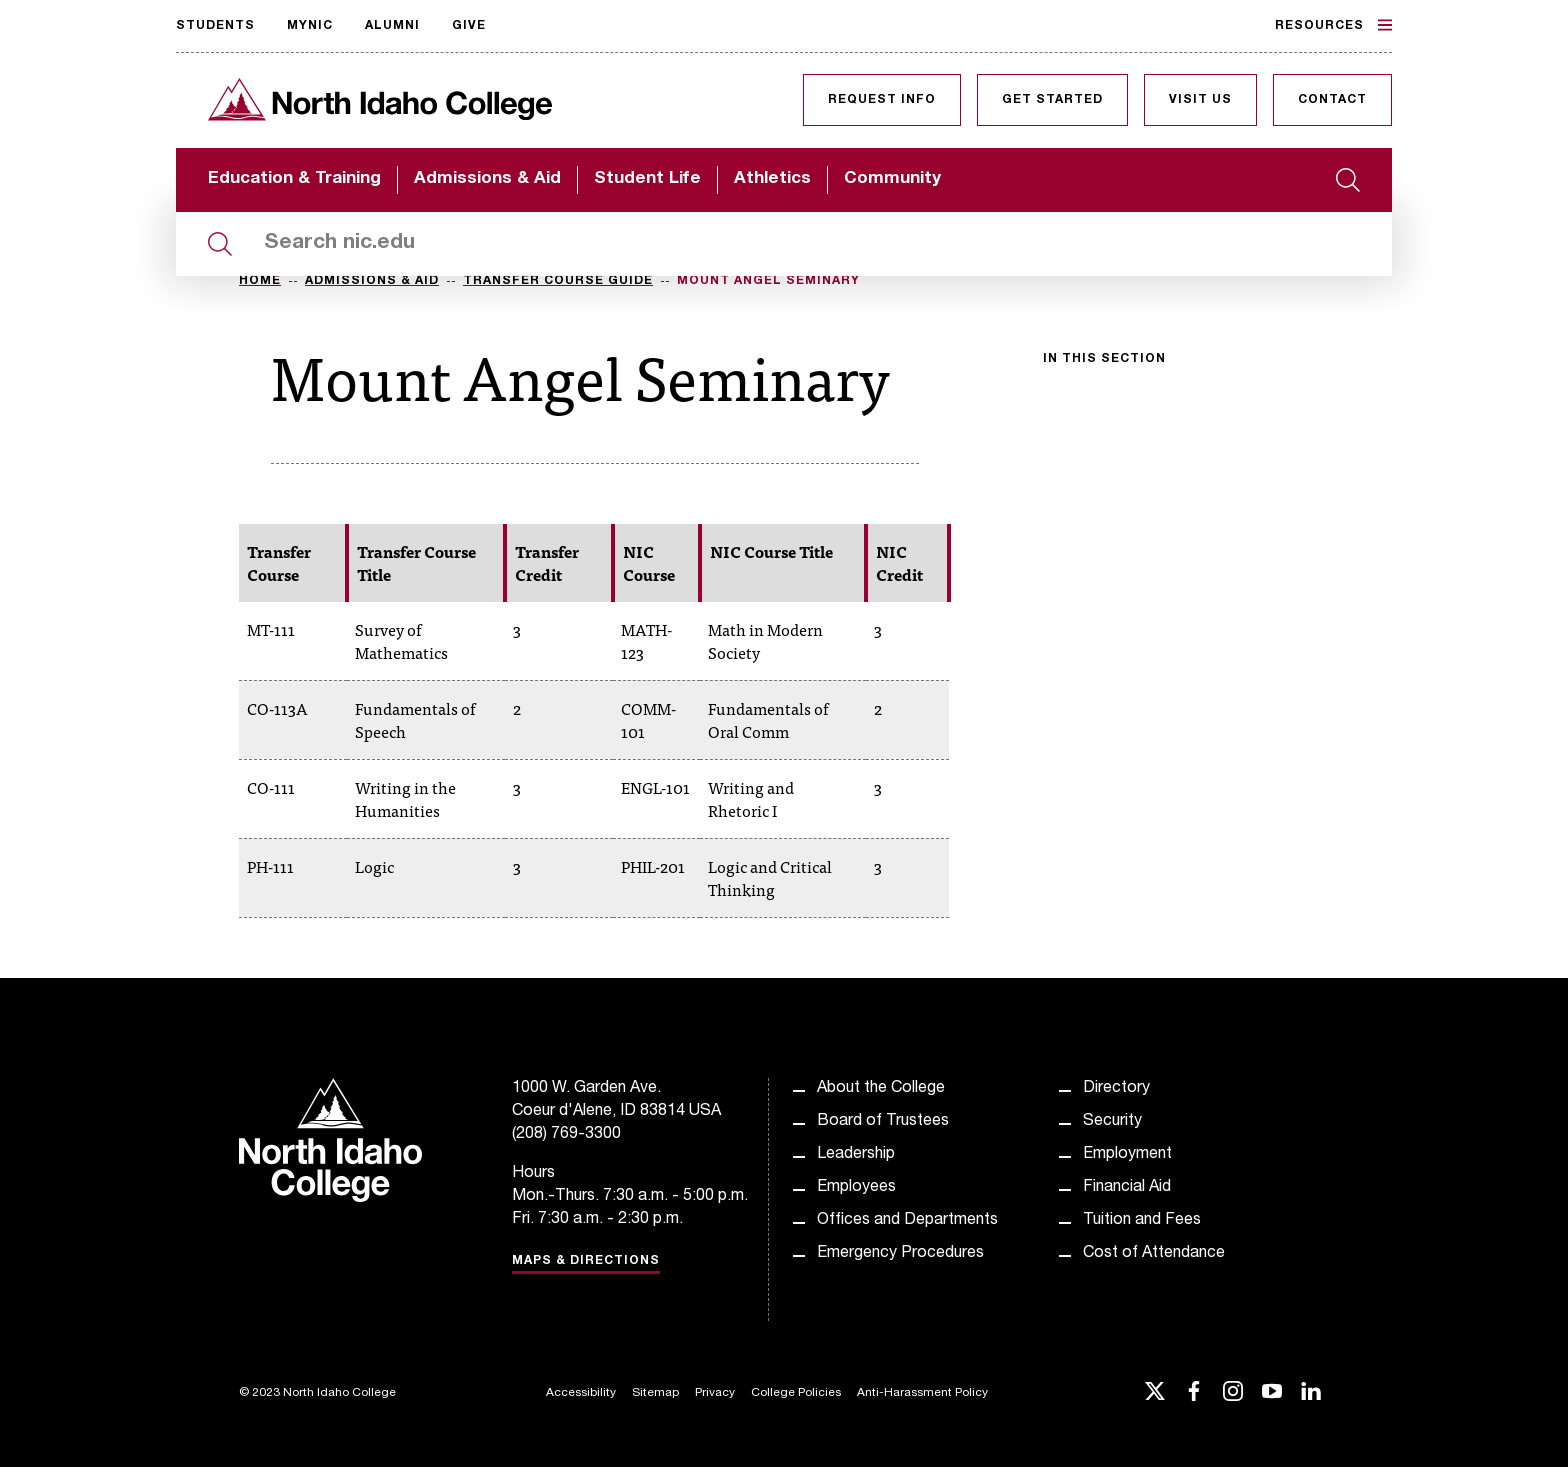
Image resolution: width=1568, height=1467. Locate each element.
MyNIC (310, 26)
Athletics (772, 179)
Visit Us (1200, 100)
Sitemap (655, 1393)
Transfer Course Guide (558, 281)
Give (469, 26)
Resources (1333, 25)
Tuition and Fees (1142, 1221)
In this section (1104, 359)
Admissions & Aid (487, 179)
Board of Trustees (883, 1122)
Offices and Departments (907, 1221)
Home (260, 281)
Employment (1127, 1155)
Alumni (392, 26)
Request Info (882, 100)
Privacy (715, 1393)
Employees (856, 1188)
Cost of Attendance (1154, 1254)
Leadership (856, 1155)
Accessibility (581, 1393)
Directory (1116, 1089)
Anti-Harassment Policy (922, 1393)
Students (215, 26)
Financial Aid (1127, 1188)
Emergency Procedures (900, 1254)
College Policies (796, 1393)
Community (892, 179)
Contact (1332, 100)
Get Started (1052, 100)
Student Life (647, 179)
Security (1112, 1122)
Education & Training (294, 179)
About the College (881, 1089)
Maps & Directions (586, 1261)
